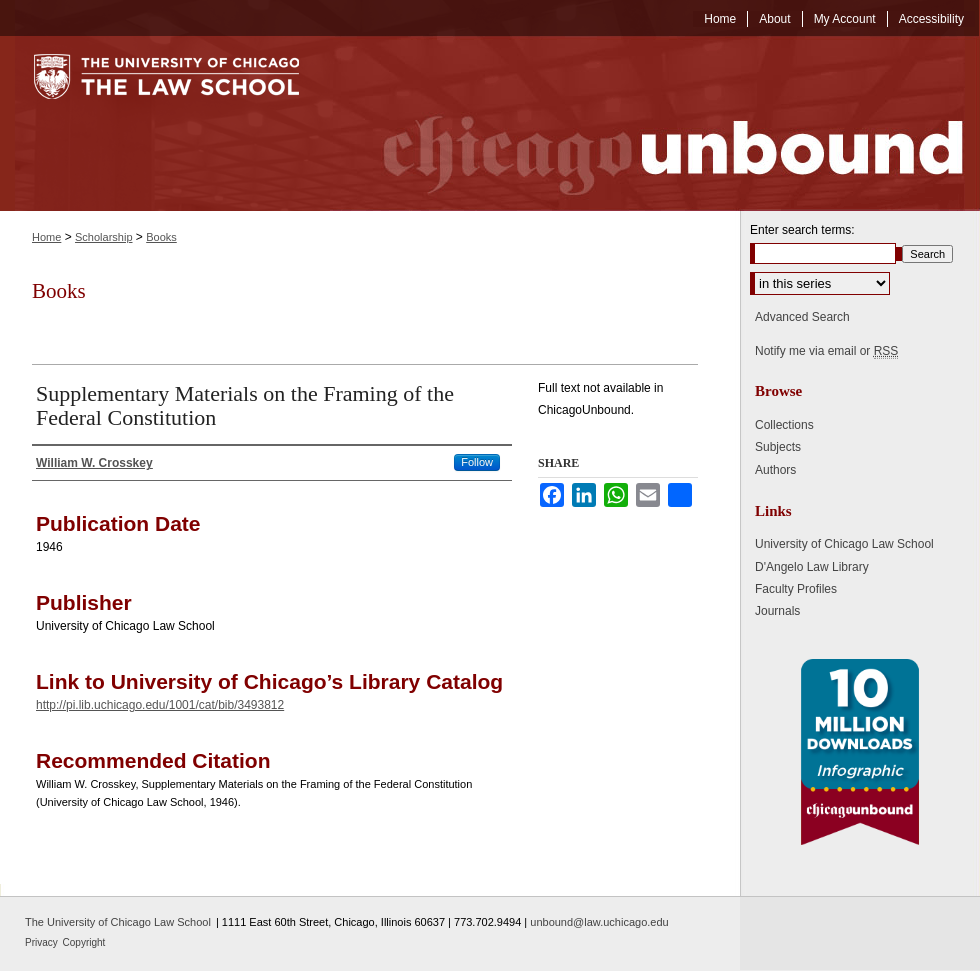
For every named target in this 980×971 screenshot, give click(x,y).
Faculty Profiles (796, 589)
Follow (477, 462)
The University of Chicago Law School (118, 922)
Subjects (778, 447)
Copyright (84, 942)
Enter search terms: (802, 230)
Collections (784, 425)
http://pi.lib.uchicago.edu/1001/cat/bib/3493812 (160, 705)
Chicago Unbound (655, 123)
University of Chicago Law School (844, 544)
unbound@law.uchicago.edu (599, 922)
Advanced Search (802, 317)
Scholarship (103, 237)
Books (161, 237)
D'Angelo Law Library (812, 567)
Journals (777, 611)
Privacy (43, 942)
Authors (775, 470)
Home (46, 237)
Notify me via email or (826, 351)
